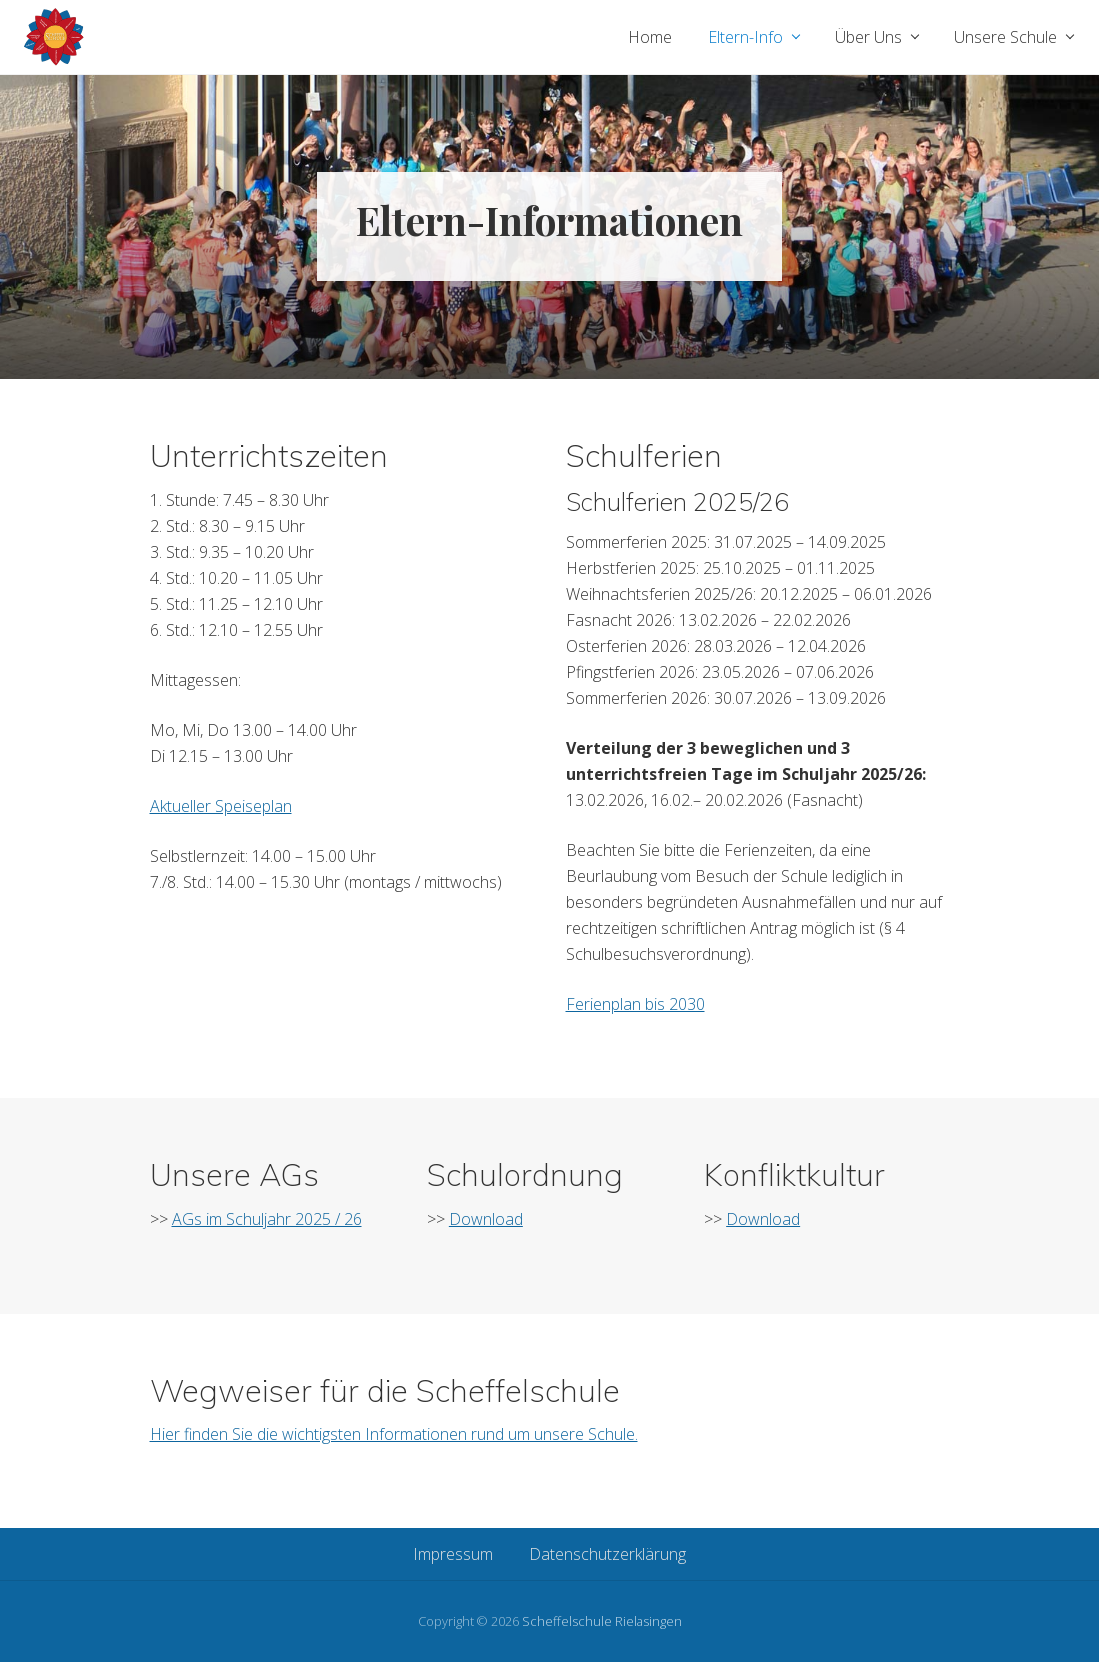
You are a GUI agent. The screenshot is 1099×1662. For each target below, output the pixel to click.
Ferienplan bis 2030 (635, 1004)
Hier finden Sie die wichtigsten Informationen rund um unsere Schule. (394, 1434)
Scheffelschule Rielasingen (602, 1621)
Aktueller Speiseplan (221, 806)
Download (486, 1219)
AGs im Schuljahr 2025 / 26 (267, 1219)
